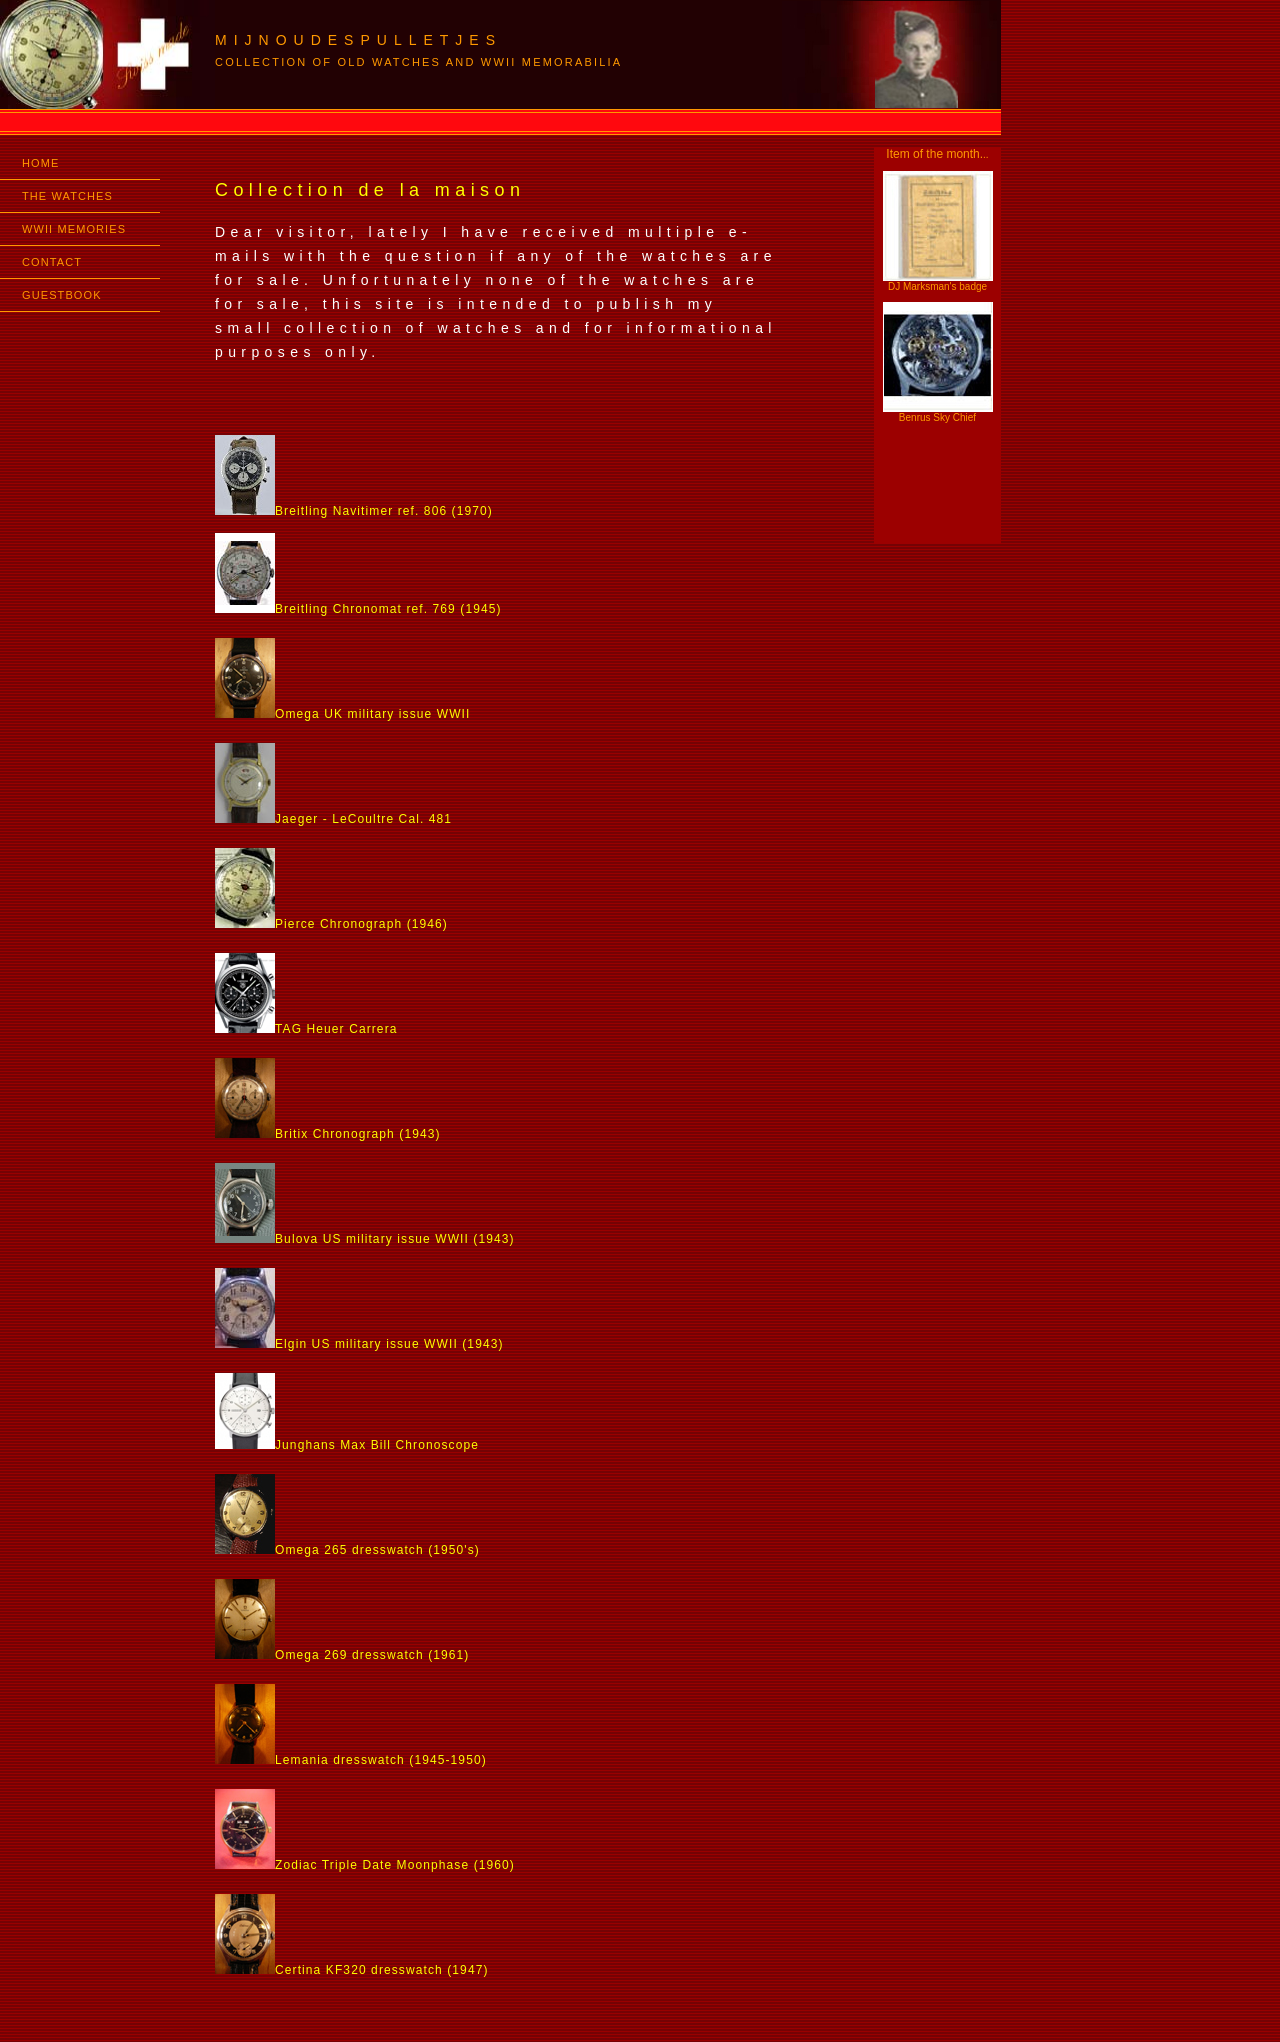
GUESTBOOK (62, 295)
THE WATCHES (67, 196)
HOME (40, 163)
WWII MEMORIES (74, 229)
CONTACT (52, 262)
